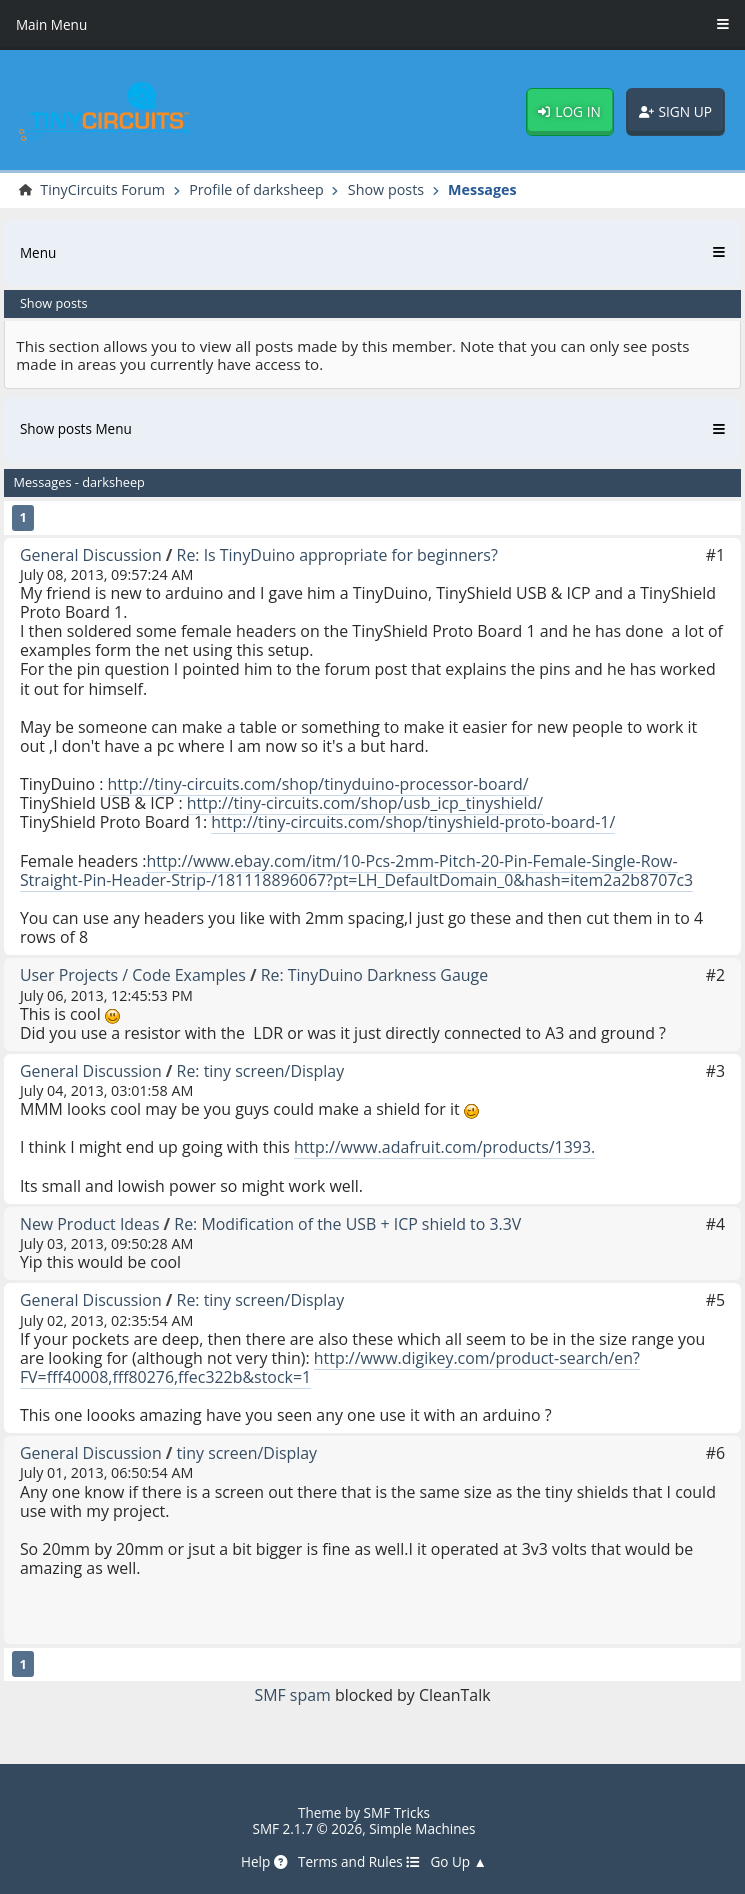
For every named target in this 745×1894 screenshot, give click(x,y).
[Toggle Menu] (723, 25)
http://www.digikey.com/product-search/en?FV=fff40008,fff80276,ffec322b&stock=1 (330, 1367)
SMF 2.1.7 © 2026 (307, 1829)
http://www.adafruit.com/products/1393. (444, 1147)
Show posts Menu (76, 429)
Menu (38, 253)
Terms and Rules (359, 1862)
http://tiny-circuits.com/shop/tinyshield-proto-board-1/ (413, 822)
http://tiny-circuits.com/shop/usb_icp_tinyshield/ (365, 803)
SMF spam (292, 1695)
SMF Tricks (397, 1813)
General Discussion (91, 555)
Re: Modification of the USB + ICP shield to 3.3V (347, 1224)
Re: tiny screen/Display (261, 1071)
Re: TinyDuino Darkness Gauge (375, 975)
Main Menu (51, 25)
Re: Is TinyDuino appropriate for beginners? (337, 555)
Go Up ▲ (458, 1862)
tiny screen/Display (247, 1453)
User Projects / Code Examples (133, 975)
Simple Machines (422, 1829)
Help (264, 1862)
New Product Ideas (90, 1224)
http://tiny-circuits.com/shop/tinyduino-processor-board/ (318, 784)
